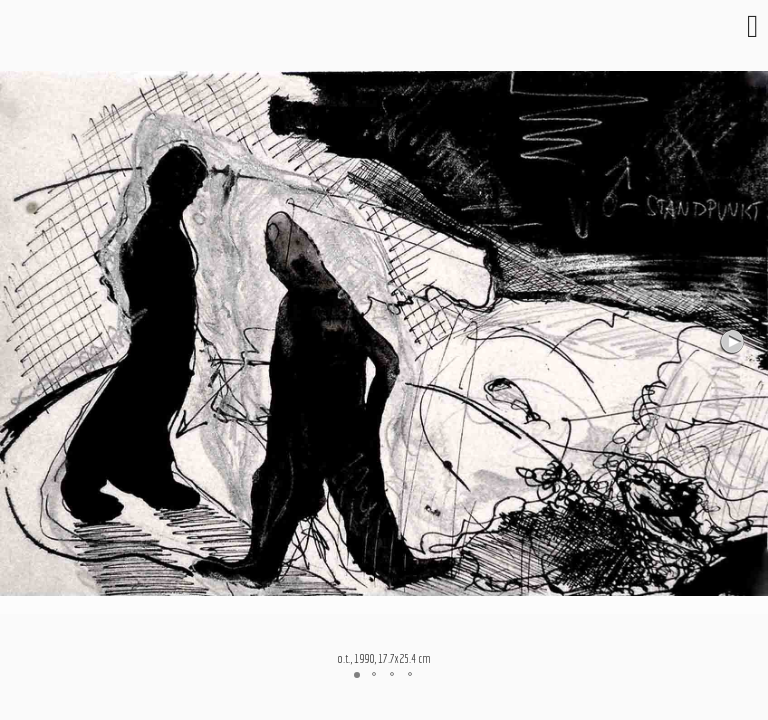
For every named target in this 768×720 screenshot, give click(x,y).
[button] (734, 342)
